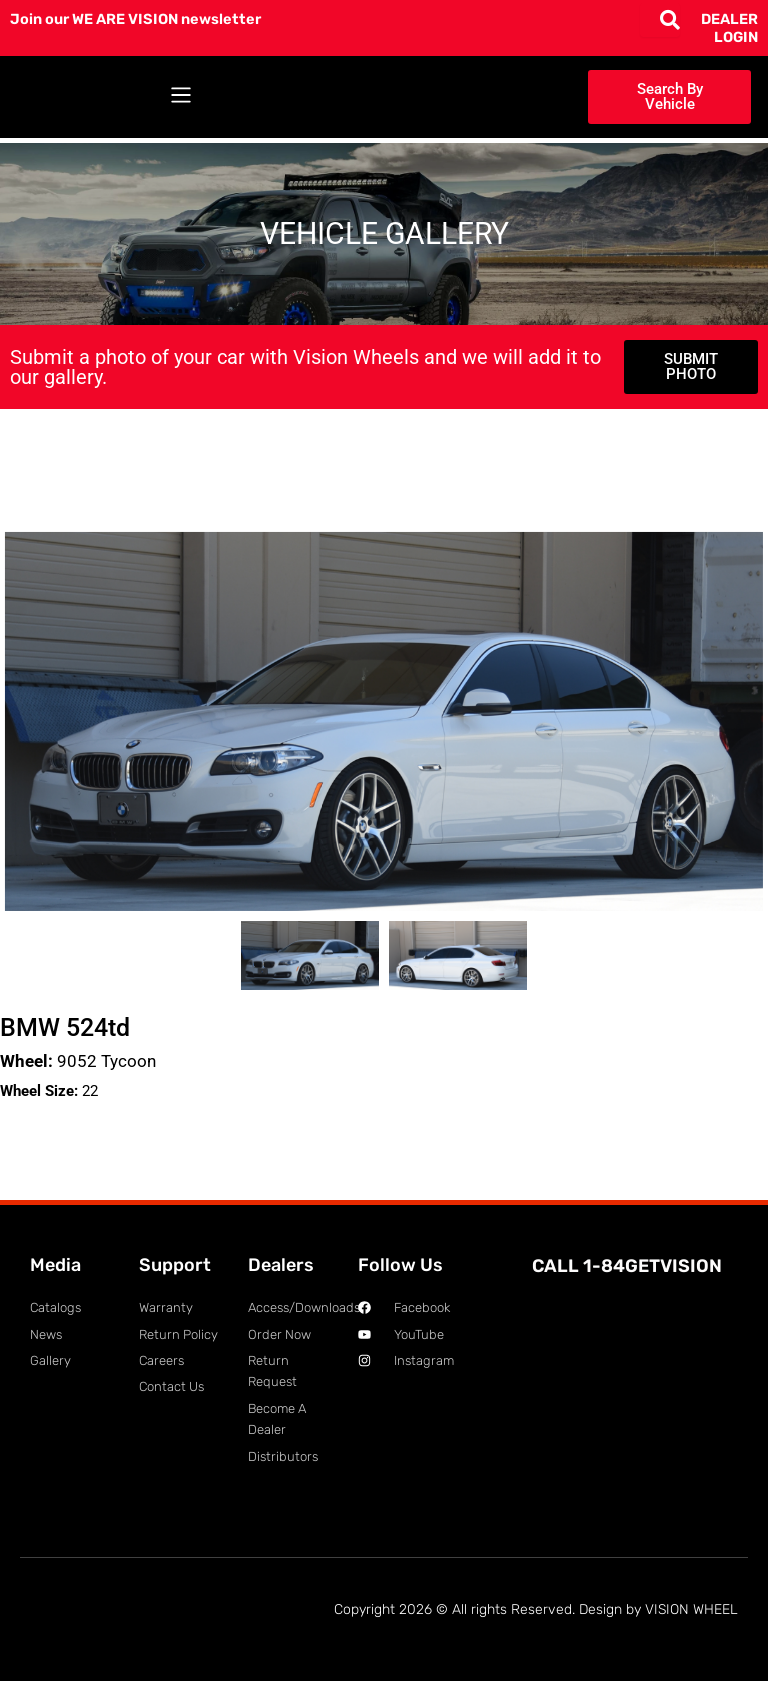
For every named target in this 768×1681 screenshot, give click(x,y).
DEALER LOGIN (729, 28)
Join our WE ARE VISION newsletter (135, 19)
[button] (180, 97)
